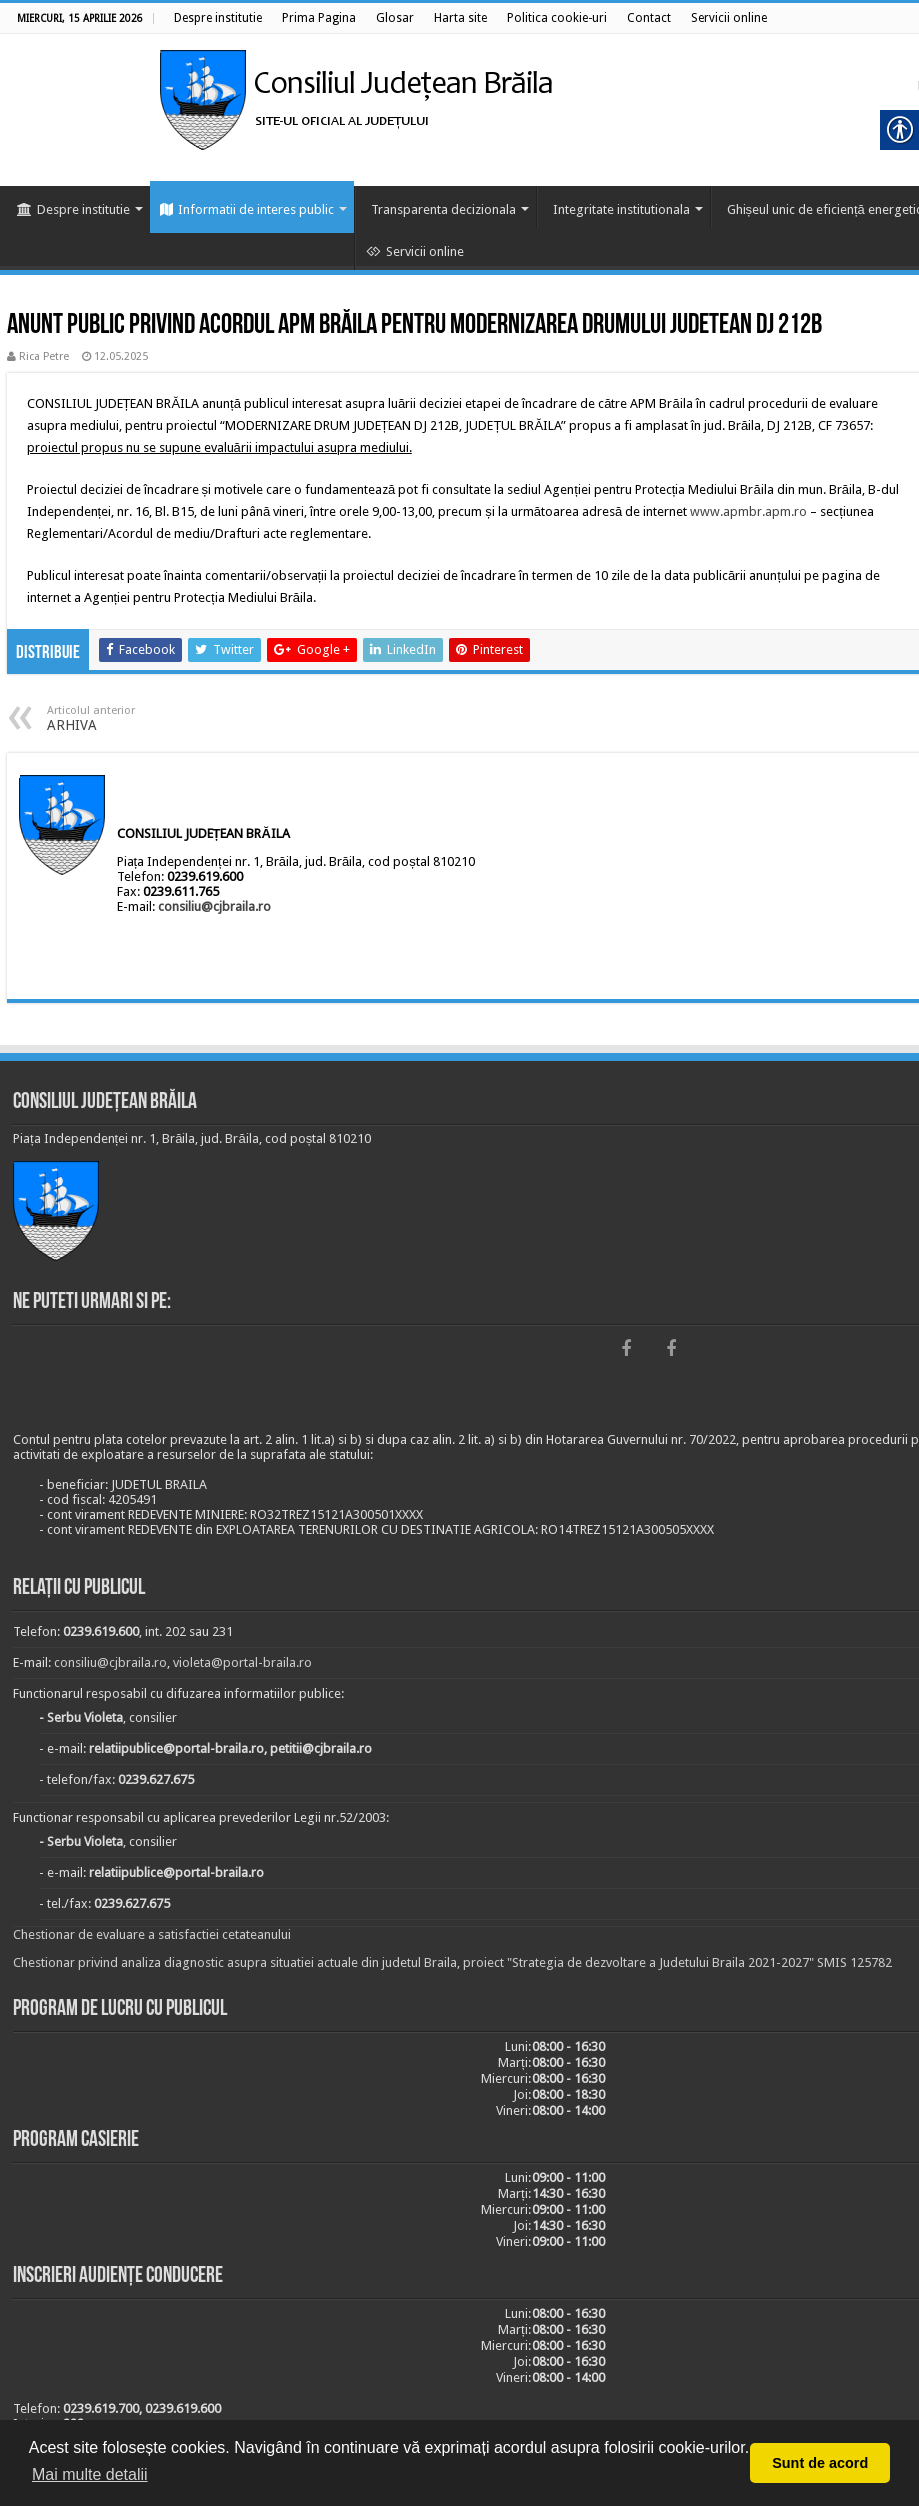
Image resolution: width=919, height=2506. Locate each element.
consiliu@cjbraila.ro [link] (214, 906)
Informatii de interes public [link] (247, 209)
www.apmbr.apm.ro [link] (748, 511)
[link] (218, 18)
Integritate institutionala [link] (621, 209)
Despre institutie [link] (73, 209)
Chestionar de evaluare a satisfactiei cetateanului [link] (152, 1934)
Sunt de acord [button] (820, 2463)
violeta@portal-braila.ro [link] (242, 1662)
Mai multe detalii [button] (90, 2474)
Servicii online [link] (415, 251)
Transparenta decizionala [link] (443, 209)
